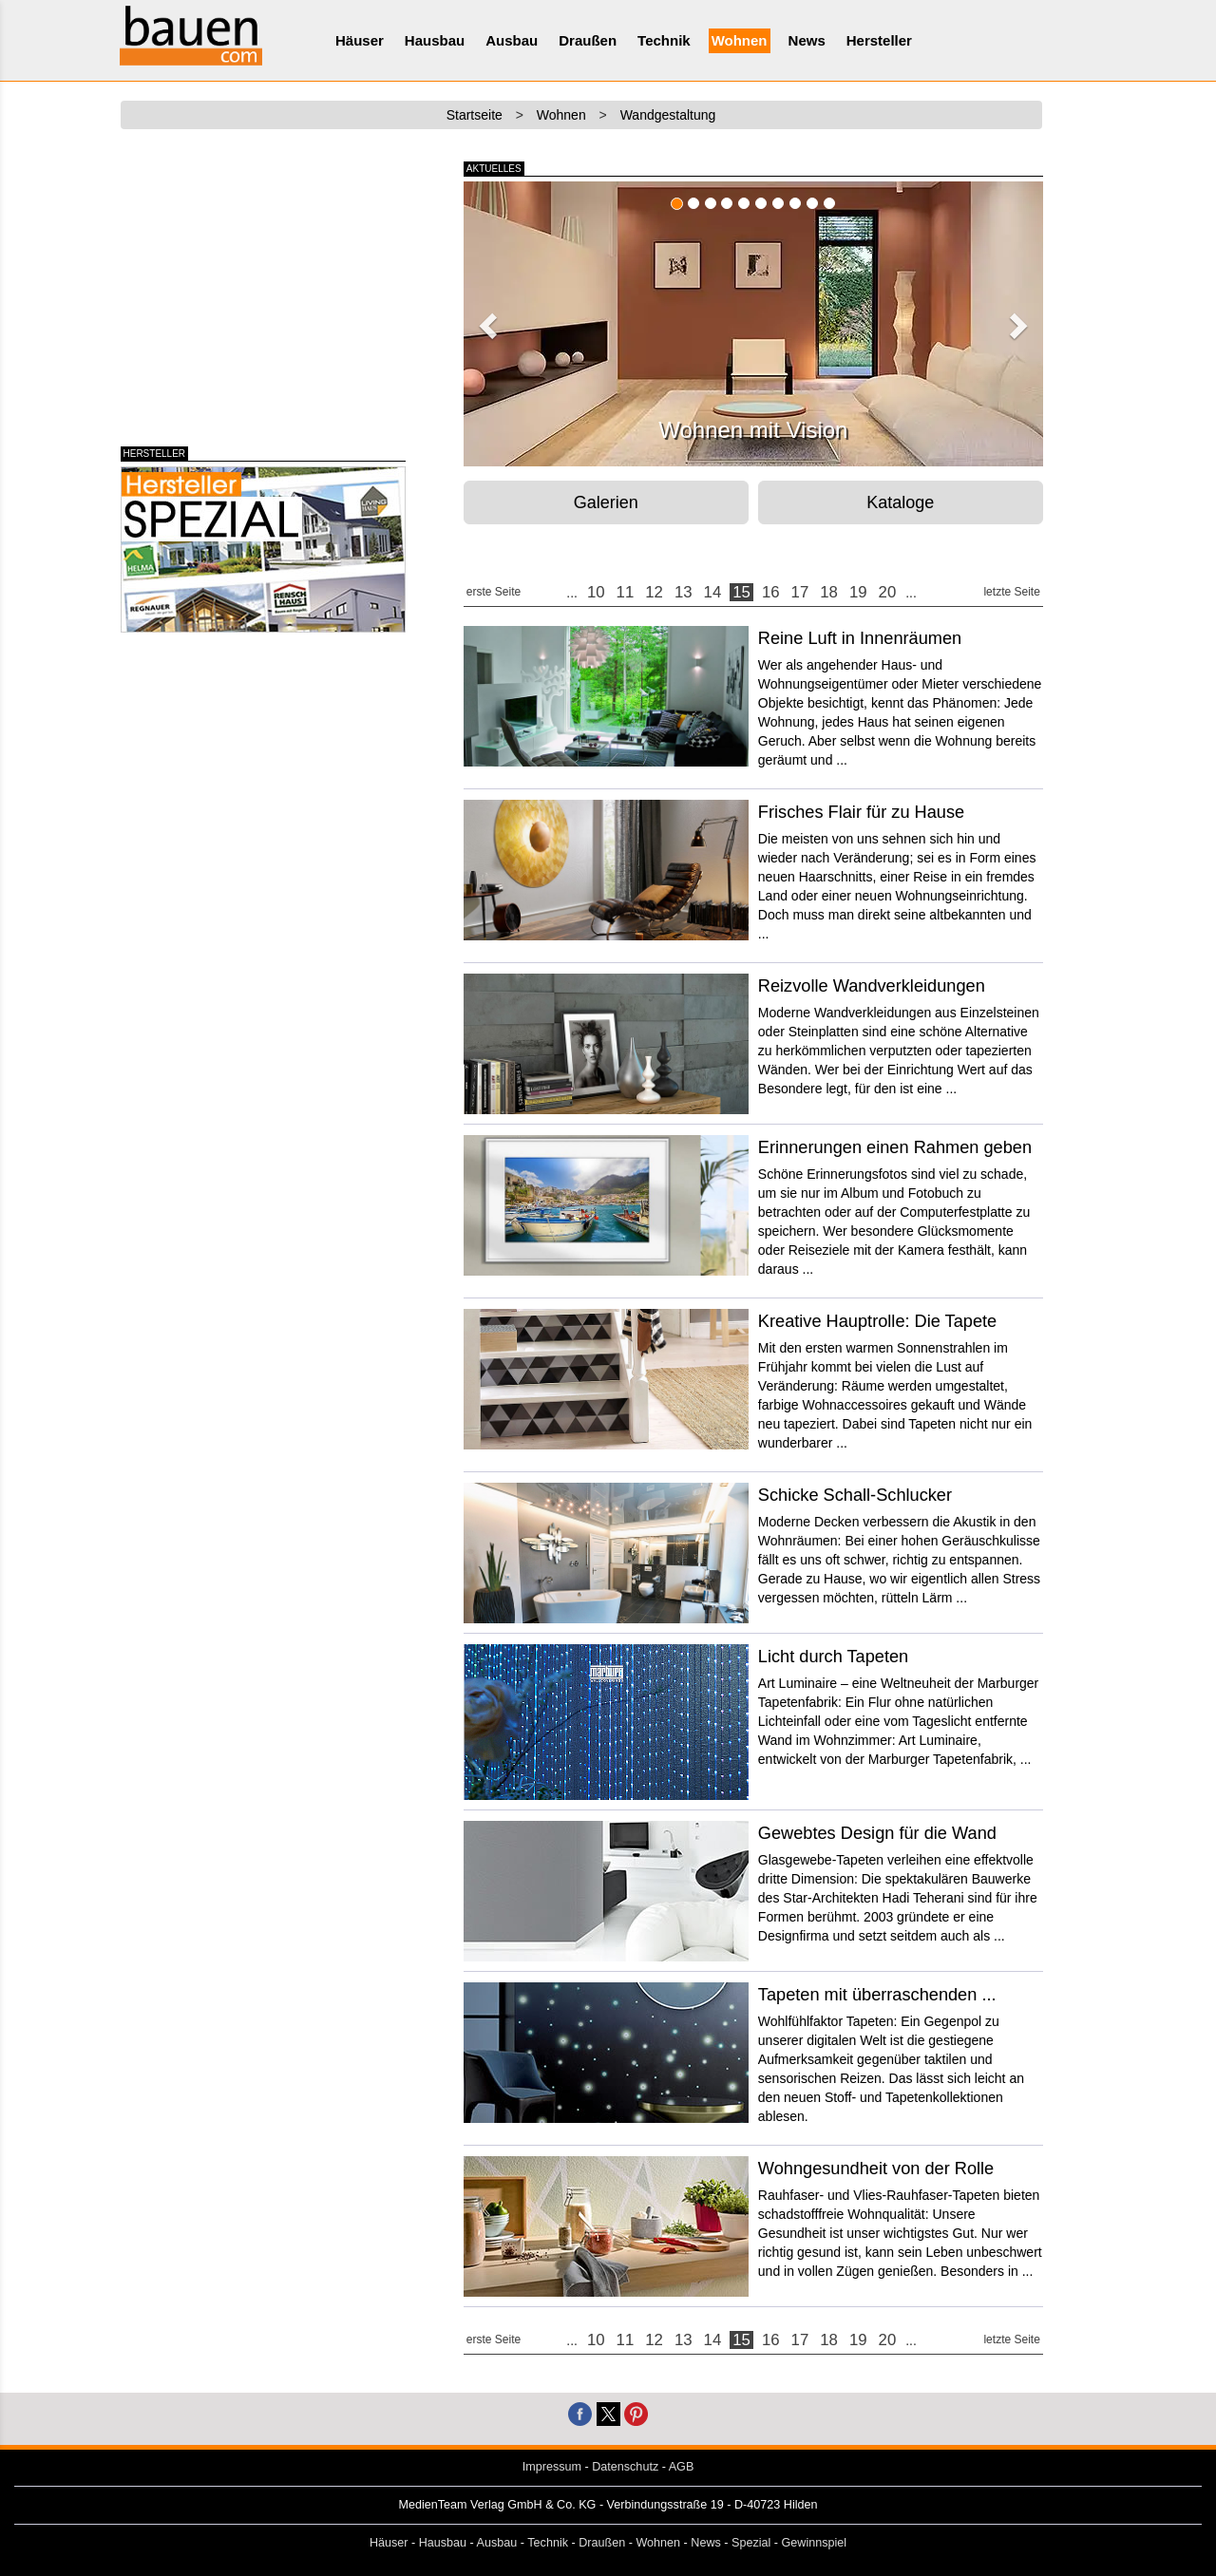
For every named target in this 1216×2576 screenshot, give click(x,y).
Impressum (551, 2466)
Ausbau (511, 40)
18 (829, 592)
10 (596, 592)
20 (888, 592)
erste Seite (493, 591)
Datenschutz (625, 2466)
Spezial (751, 2542)
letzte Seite (1011, 591)
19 (858, 592)
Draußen (588, 40)
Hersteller (879, 40)
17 (800, 592)
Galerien (606, 502)
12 (654, 592)
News (807, 40)
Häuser (359, 40)
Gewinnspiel (814, 2542)
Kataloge (900, 502)
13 (683, 592)
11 (626, 592)
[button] (485, 320)
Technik (664, 40)
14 (713, 592)
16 (771, 592)
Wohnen (740, 40)
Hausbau (435, 40)
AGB (681, 2466)
